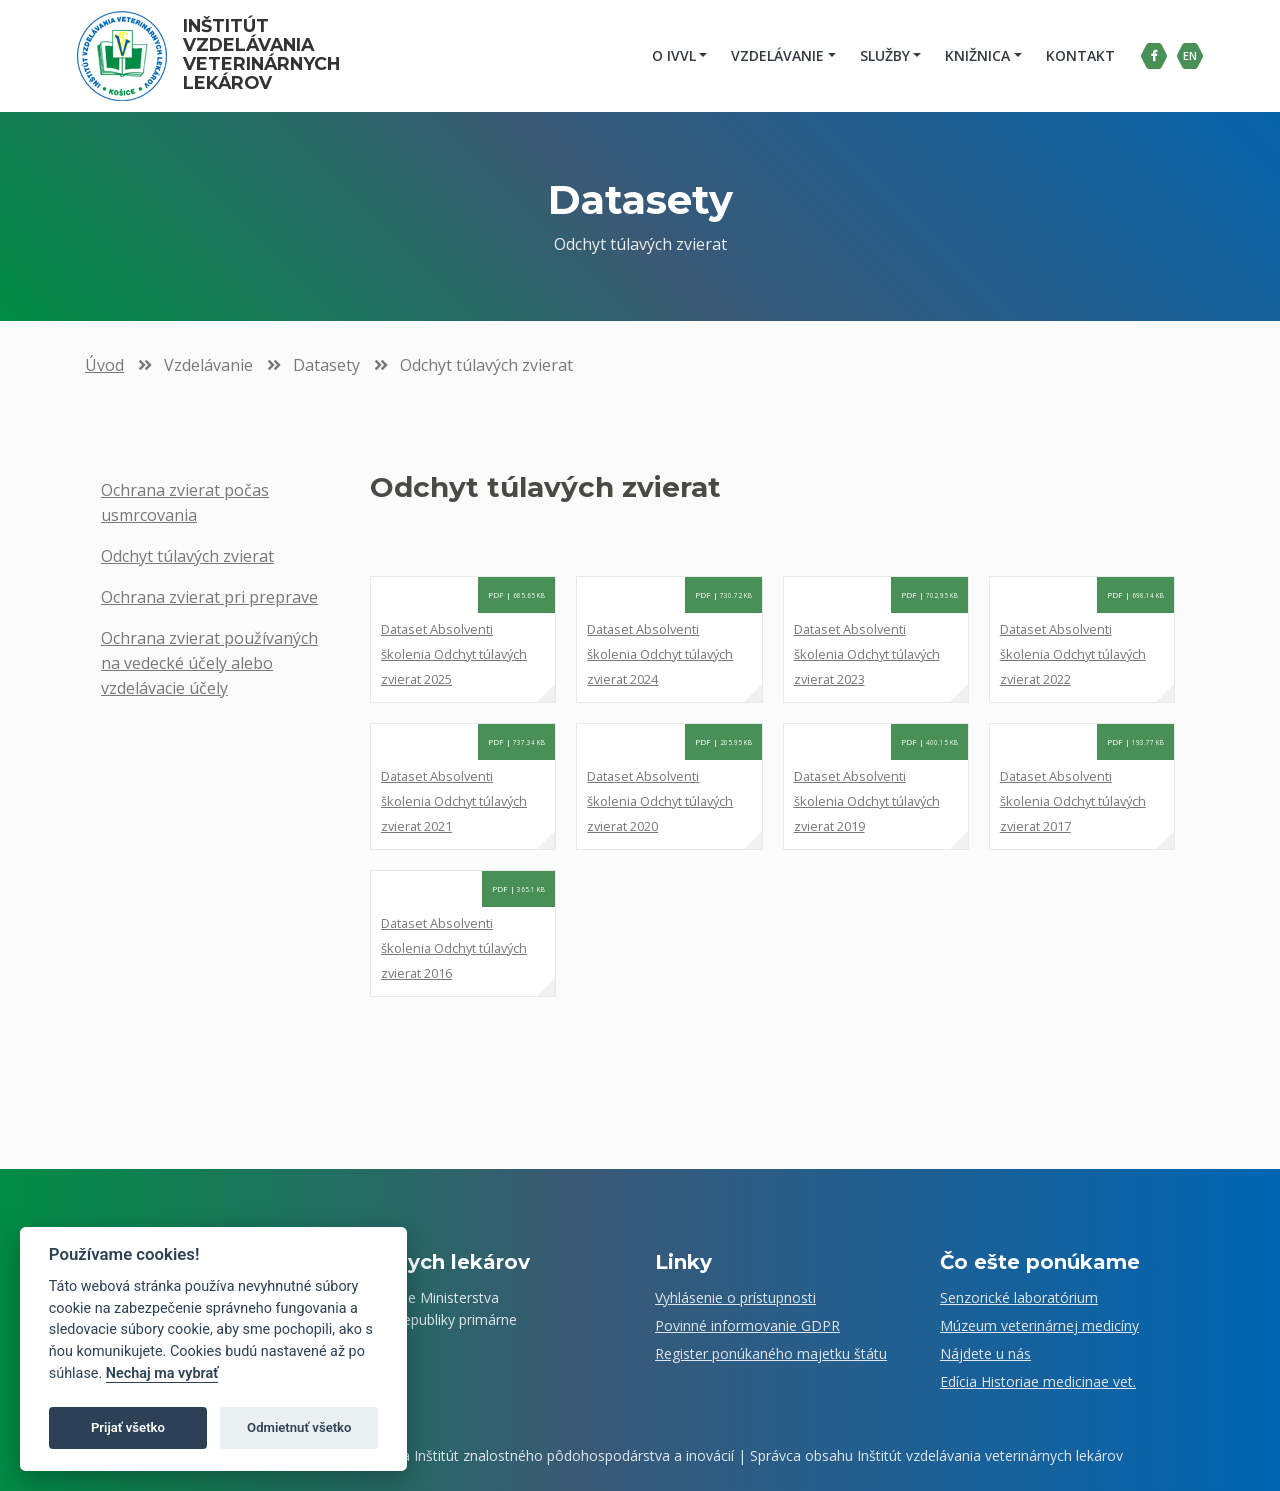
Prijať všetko (128, 1427)
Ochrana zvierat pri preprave (209, 597)
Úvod (104, 365)
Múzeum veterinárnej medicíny (1039, 1325)
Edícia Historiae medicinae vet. (1038, 1381)
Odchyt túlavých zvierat (187, 556)
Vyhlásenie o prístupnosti (735, 1297)
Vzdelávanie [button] (774, 55)
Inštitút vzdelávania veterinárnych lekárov (267, 54)
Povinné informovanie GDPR (747, 1325)
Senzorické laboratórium (1019, 1297)
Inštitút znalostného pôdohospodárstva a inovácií (574, 1455)
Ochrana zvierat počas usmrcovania (185, 502)
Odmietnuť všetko (299, 1427)
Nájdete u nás (985, 1353)
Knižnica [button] (974, 55)
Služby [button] (882, 55)
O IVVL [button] (671, 55)
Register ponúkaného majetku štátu (771, 1353)
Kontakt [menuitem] (1077, 55)
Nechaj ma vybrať (162, 1373)
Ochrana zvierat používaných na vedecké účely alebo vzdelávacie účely (209, 663)
